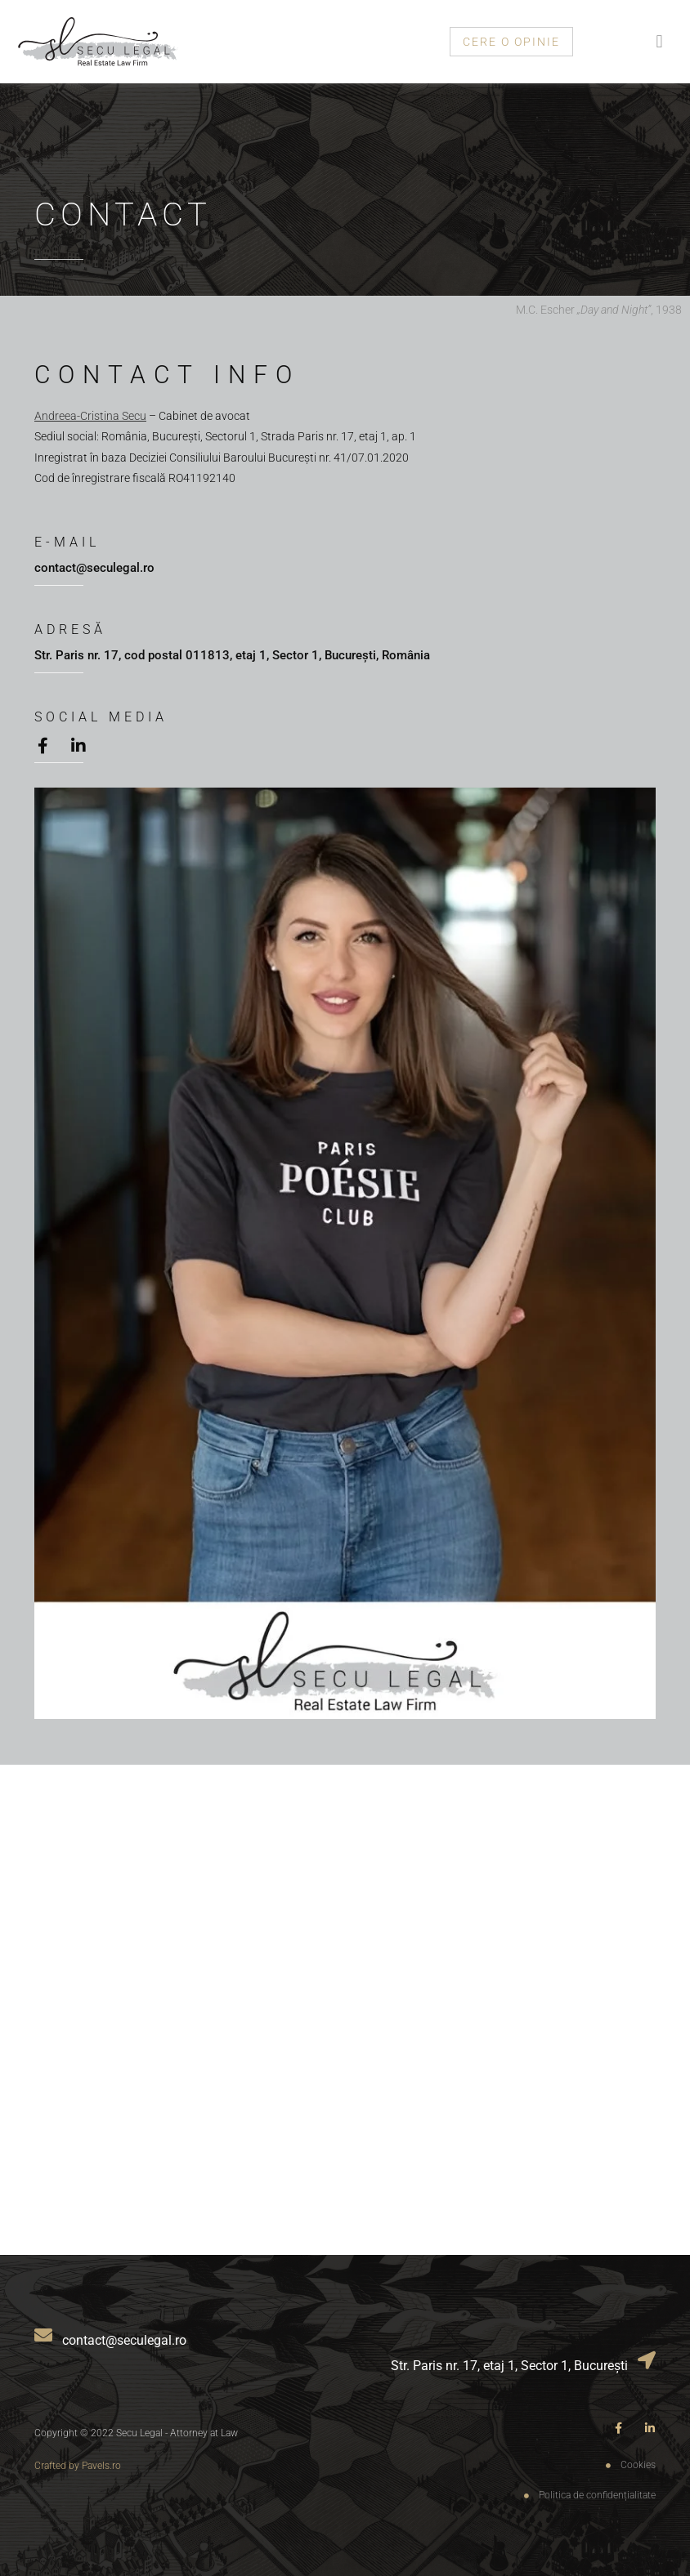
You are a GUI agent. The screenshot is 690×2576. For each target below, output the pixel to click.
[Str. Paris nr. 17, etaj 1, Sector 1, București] (647, 2364)
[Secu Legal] (345, 2010)
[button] (659, 41)
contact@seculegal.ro (94, 567)
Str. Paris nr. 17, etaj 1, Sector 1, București (509, 2365)
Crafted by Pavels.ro (77, 2465)
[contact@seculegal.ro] (43, 2338)
